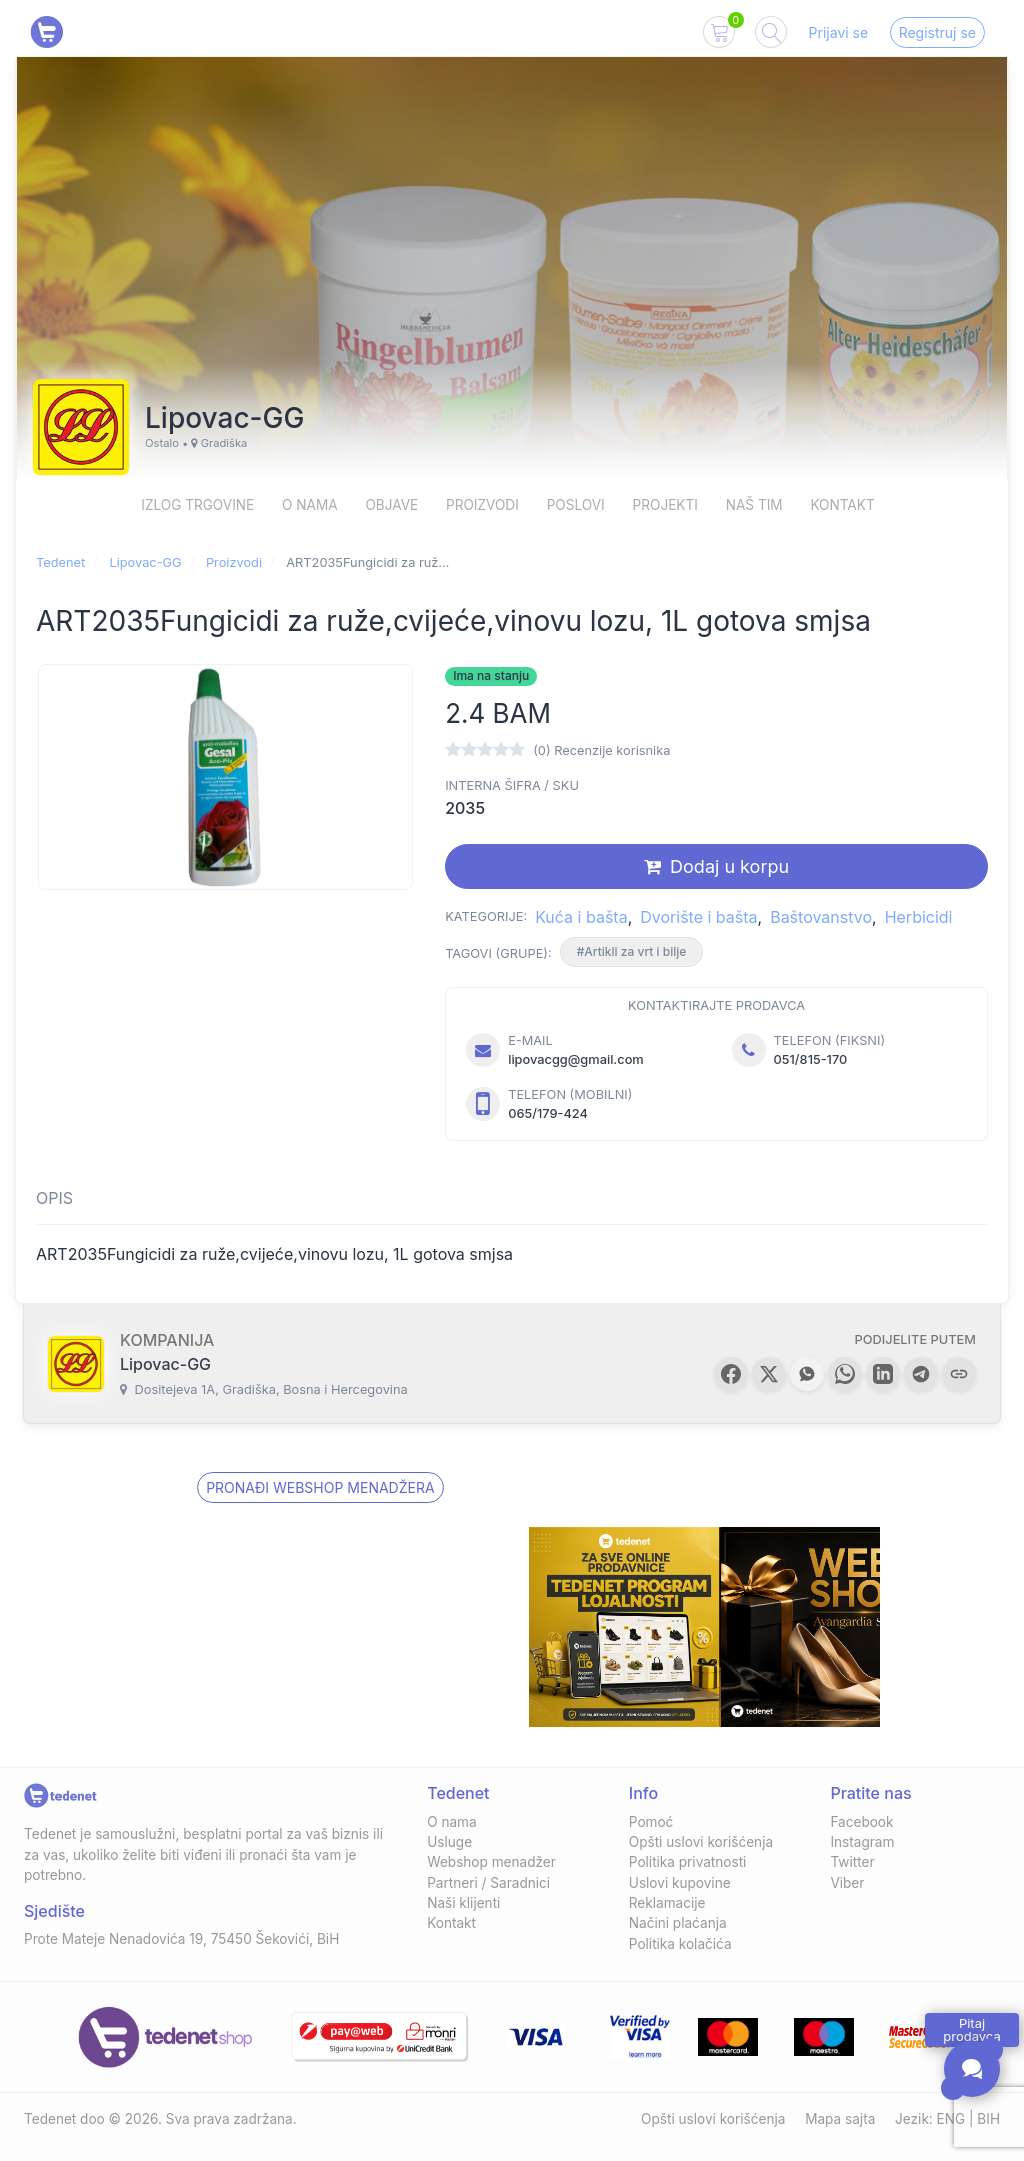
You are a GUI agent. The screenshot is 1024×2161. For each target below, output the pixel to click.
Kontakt (842, 505)
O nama (310, 505)
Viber (847, 1883)
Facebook (861, 1822)
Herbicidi (919, 917)
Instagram (862, 1842)
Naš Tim (754, 505)
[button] (731, 1374)
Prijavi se (839, 32)
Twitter (852, 1862)
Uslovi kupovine (680, 1883)
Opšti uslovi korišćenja (701, 1842)
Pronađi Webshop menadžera (320, 1487)
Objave (391, 505)
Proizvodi (482, 505)
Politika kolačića (680, 1944)
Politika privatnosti (688, 1862)
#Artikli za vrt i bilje (632, 951)
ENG (951, 2119)
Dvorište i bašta (698, 917)
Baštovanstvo (821, 917)
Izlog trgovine (197, 505)
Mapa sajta (840, 2119)
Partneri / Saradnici (488, 1883)
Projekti (665, 505)
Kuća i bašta (581, 917)
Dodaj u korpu (716, 866)
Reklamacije (667, 1903)
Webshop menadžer (491, 1862)
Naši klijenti (463, 1903)
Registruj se (937, 32)
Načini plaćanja (678, 1923)
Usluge (449, 1842)
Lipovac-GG (145, 562)
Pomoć (651, 1822)
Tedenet (60, 562)
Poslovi (576, 505)
